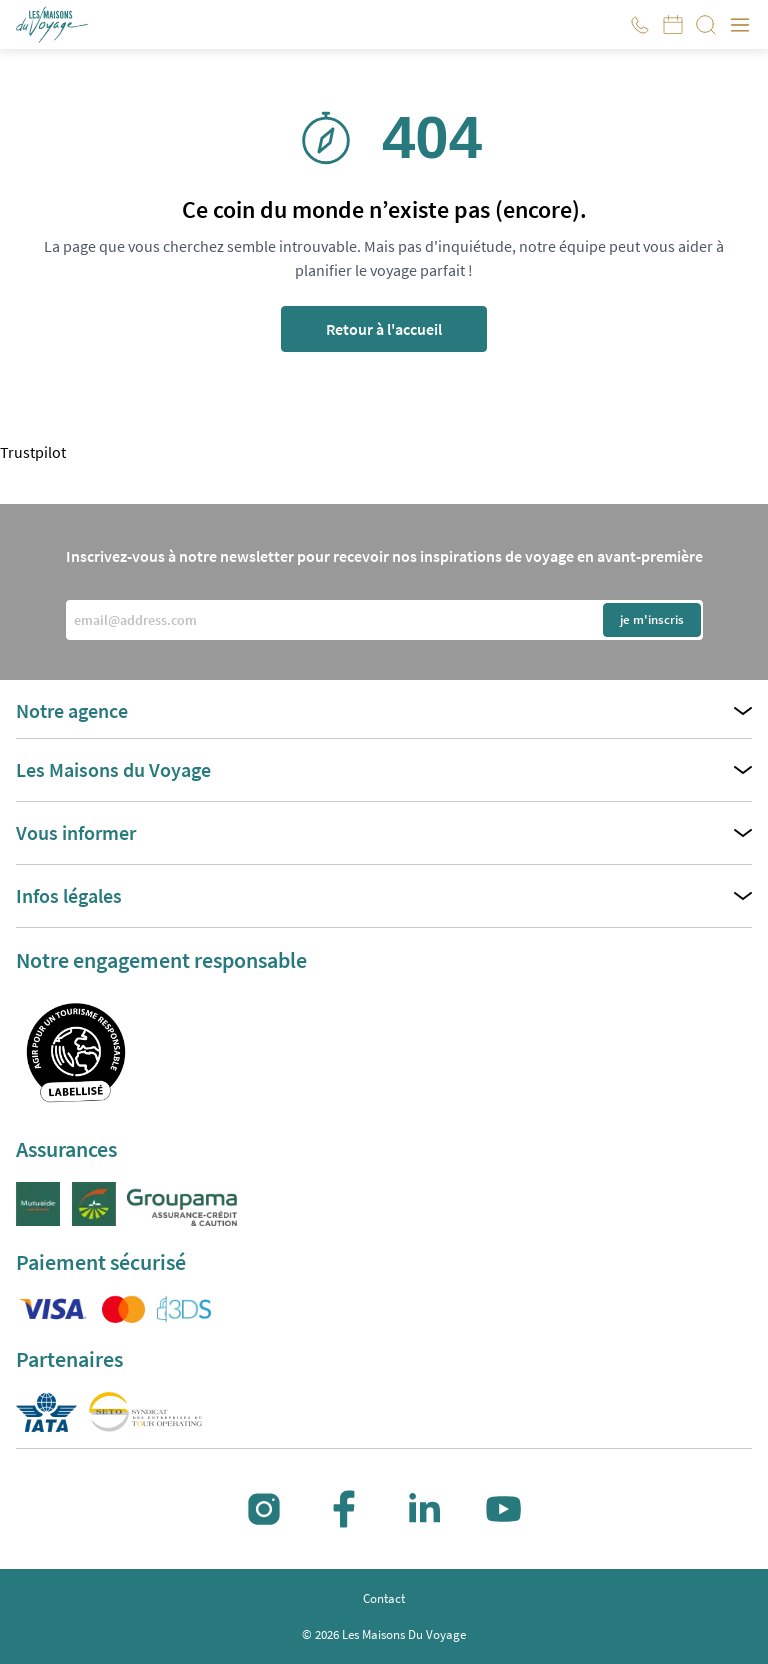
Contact (384, 1598)
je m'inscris (652, 619)
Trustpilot (33, 452)
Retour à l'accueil (384, 329)
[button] (53, 25)
